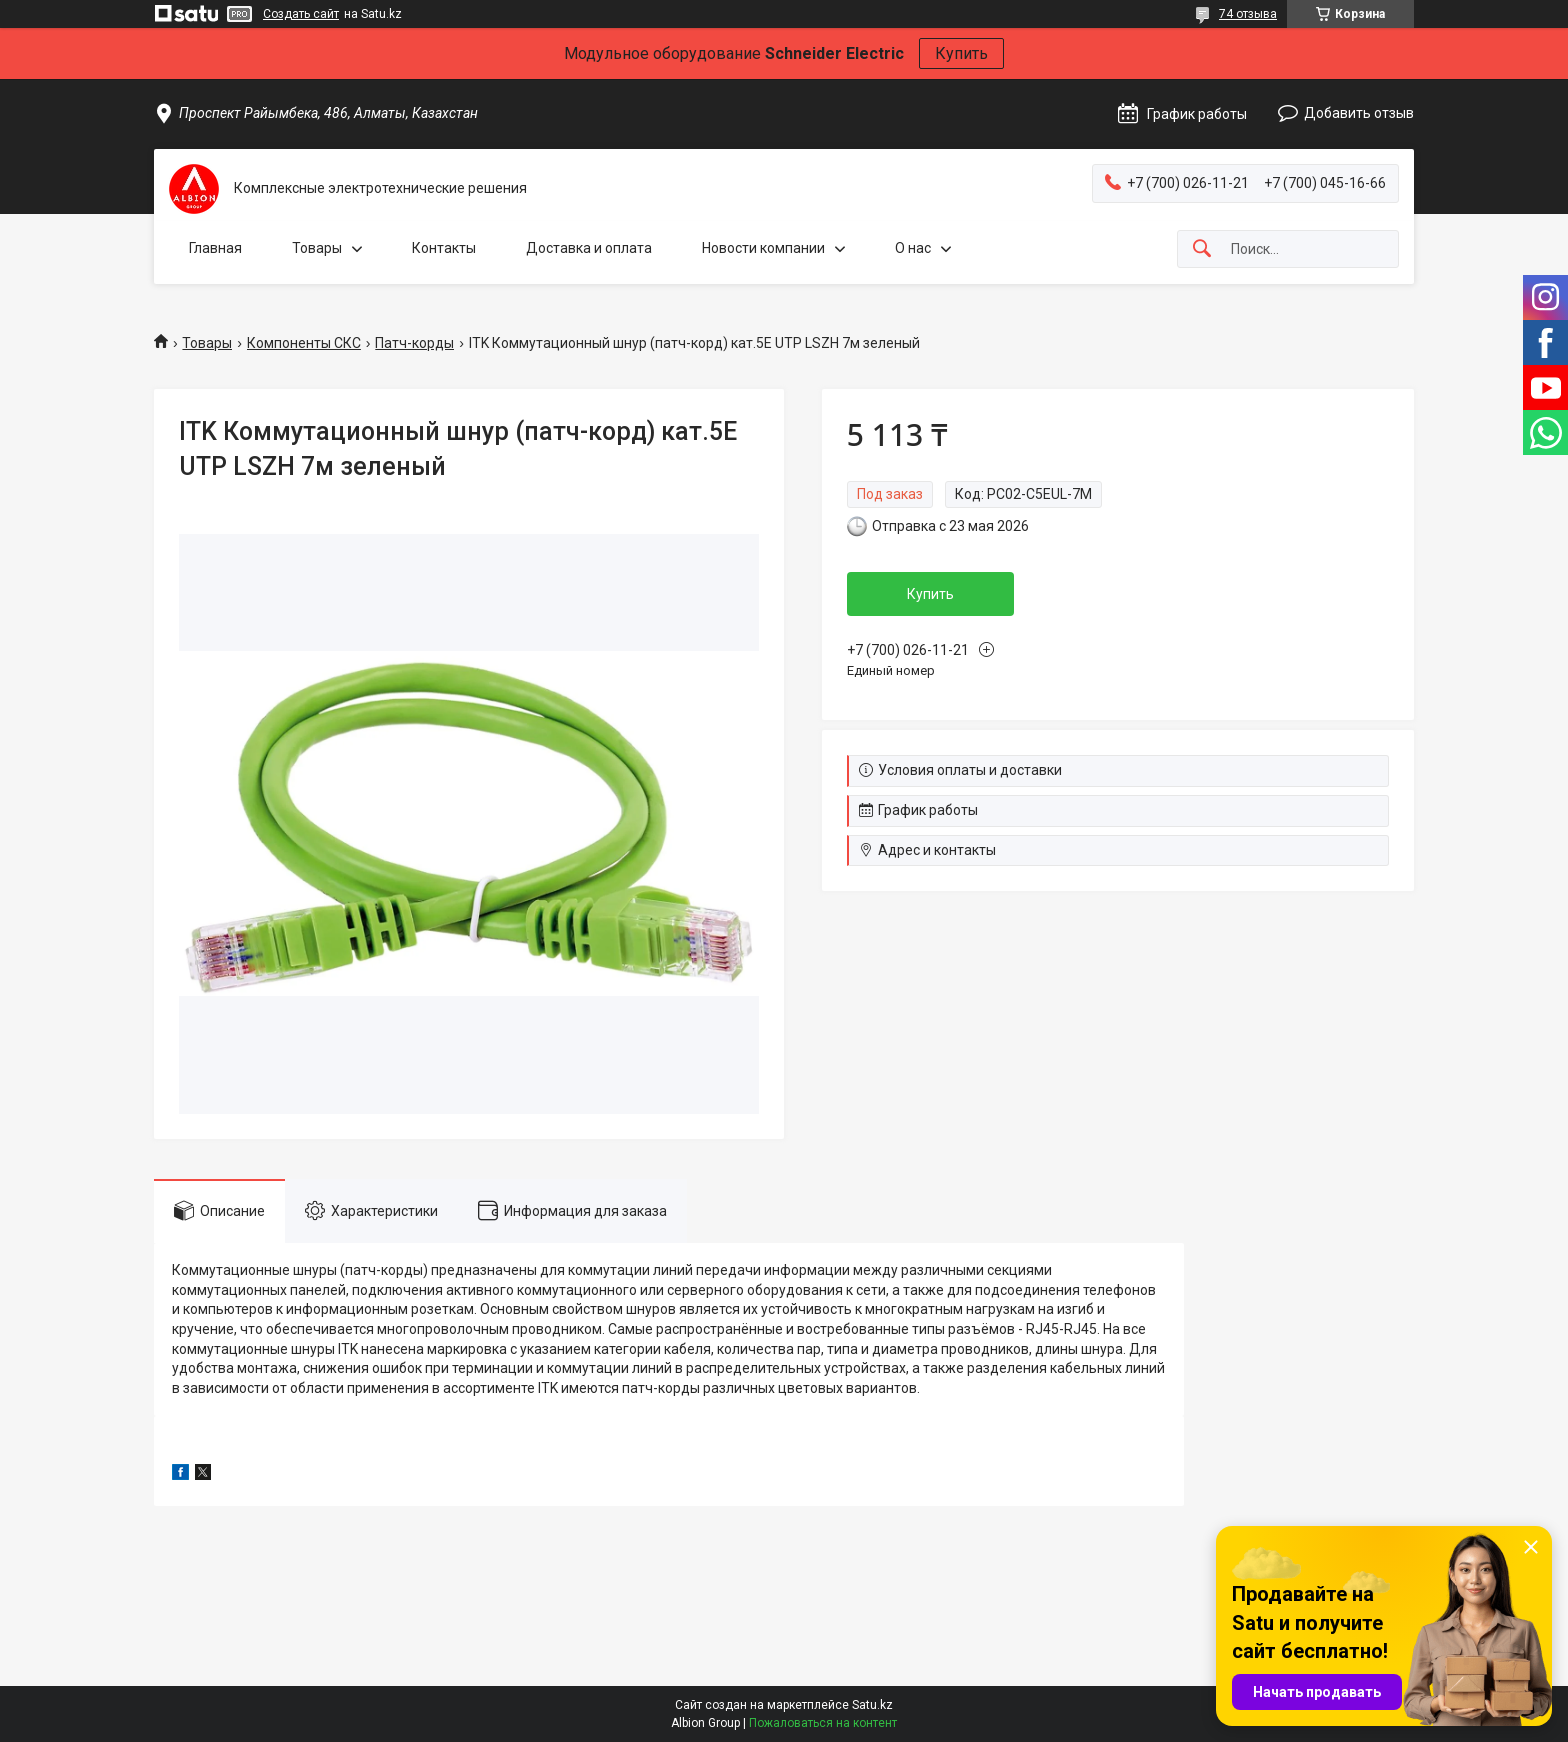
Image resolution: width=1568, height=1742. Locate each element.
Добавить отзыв (1359, 113)
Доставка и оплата (589, 248)
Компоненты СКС (304, 343)
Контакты (444, 248)
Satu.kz (872, 1705)
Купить (961, 53)
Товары (317, 248)
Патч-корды (414, 343)
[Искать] (1202, 249)
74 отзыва (1248, 14)
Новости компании (763, 248)
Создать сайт (301, 14)
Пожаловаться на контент (823, 1723)
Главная (215, 248)
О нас (913, 248)
